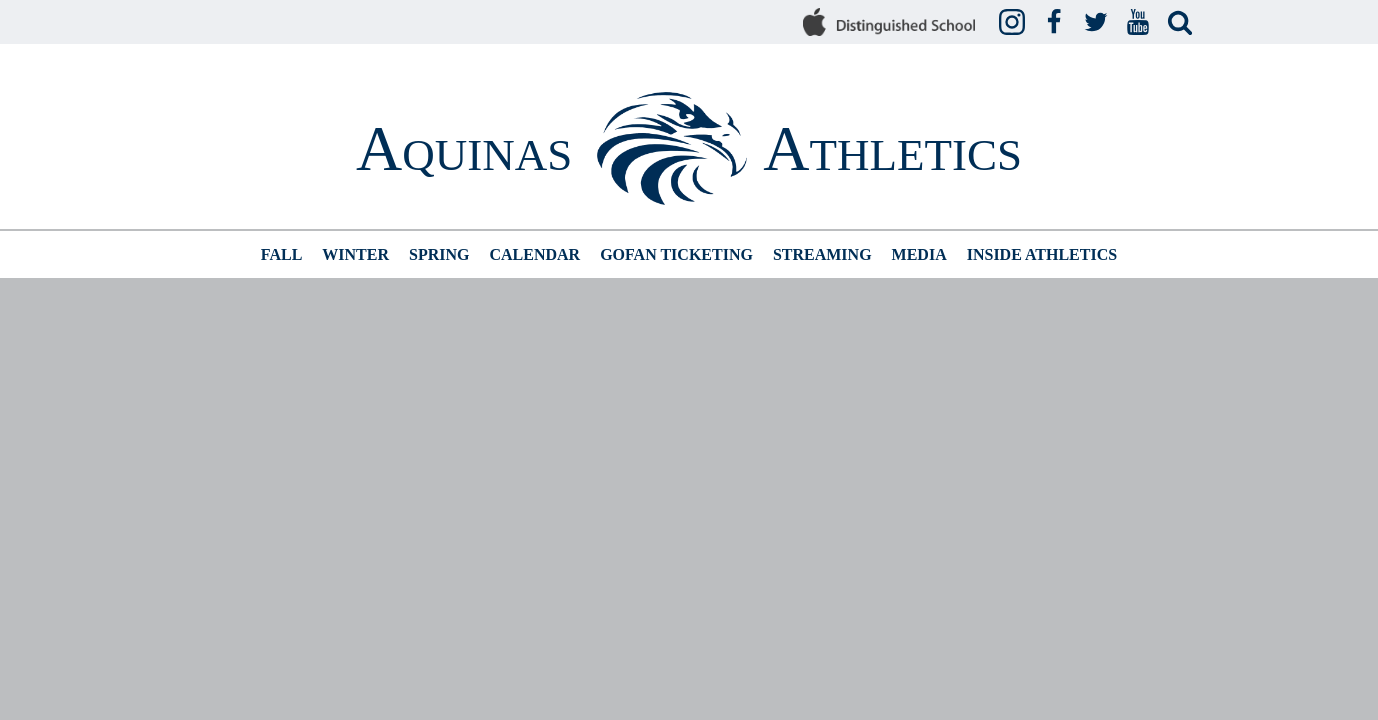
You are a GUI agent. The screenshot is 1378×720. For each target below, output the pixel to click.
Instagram (1015, 23)
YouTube (1141, 23)
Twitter (1099, 23)
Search (1183, 23)
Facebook (1057, 23)
